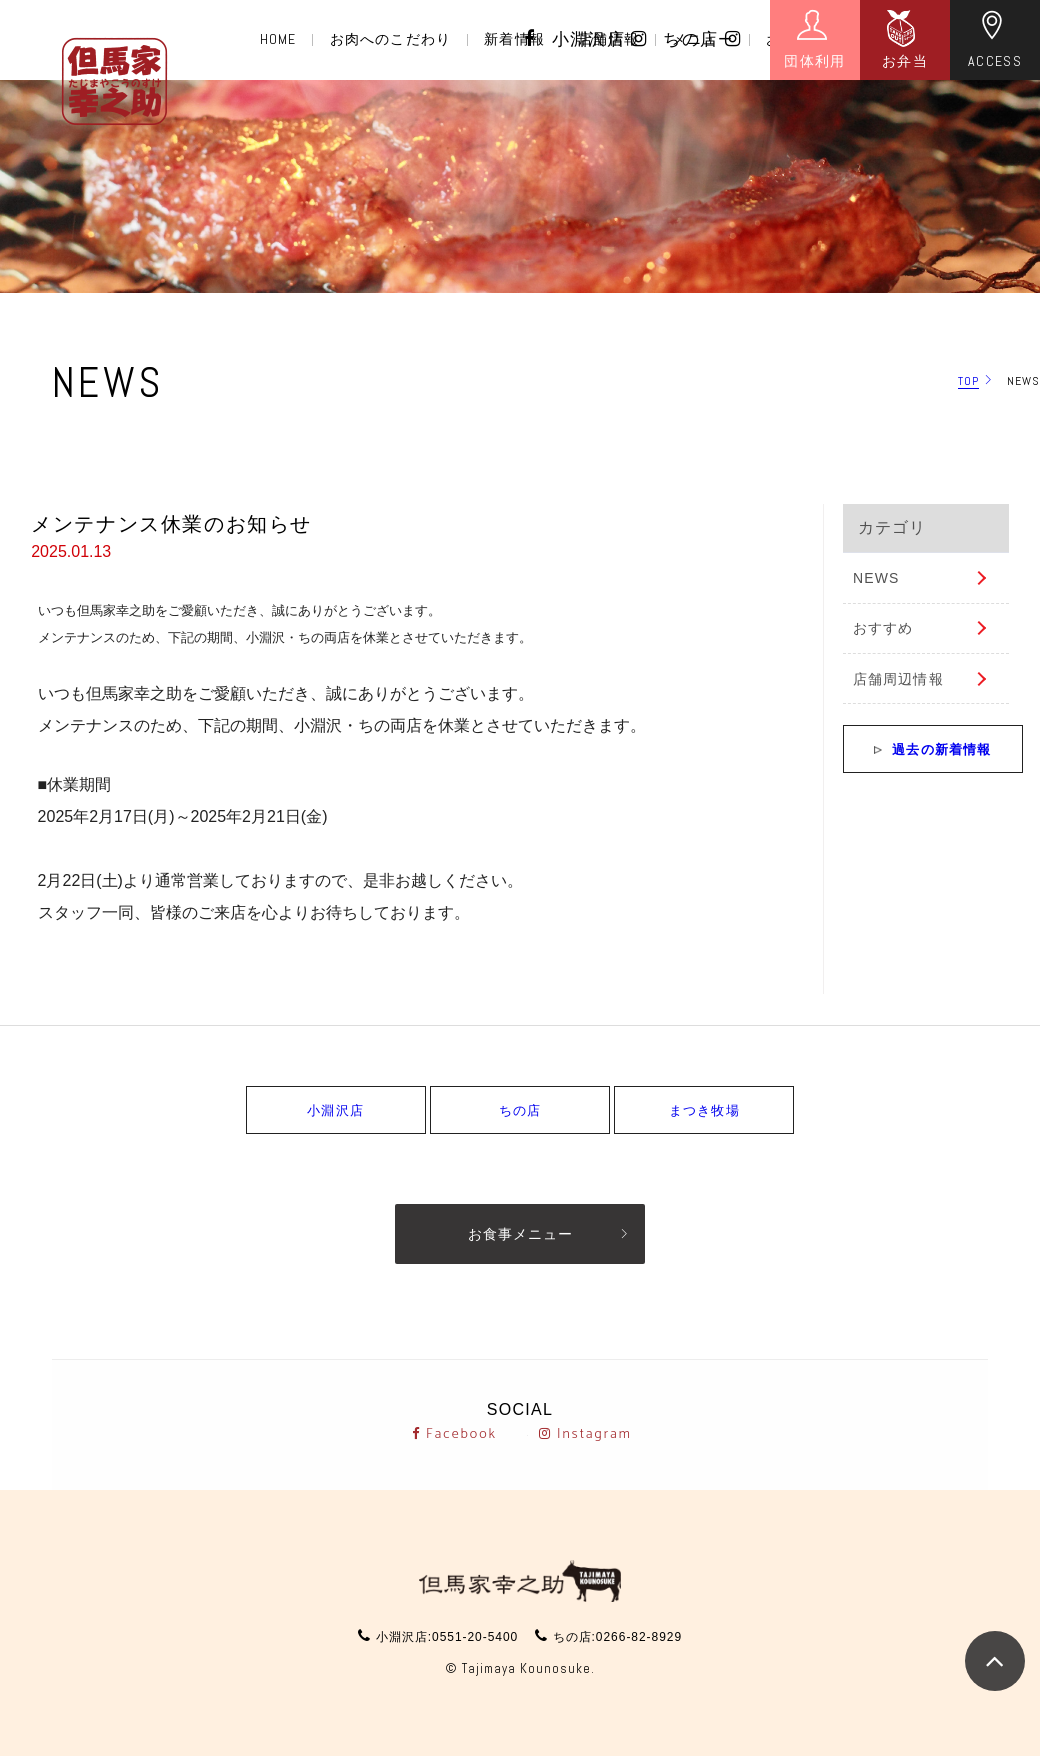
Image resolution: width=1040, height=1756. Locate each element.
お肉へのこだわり (390, 39)
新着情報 (514, 39)
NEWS (876, 578)
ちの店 (702, 39)
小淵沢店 (600, 39)
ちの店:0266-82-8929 (617, 1637)
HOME (278, 39)
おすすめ (883, 628)
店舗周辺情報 (898, 679)
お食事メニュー (520, 1234)
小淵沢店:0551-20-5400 (447, 1637)
